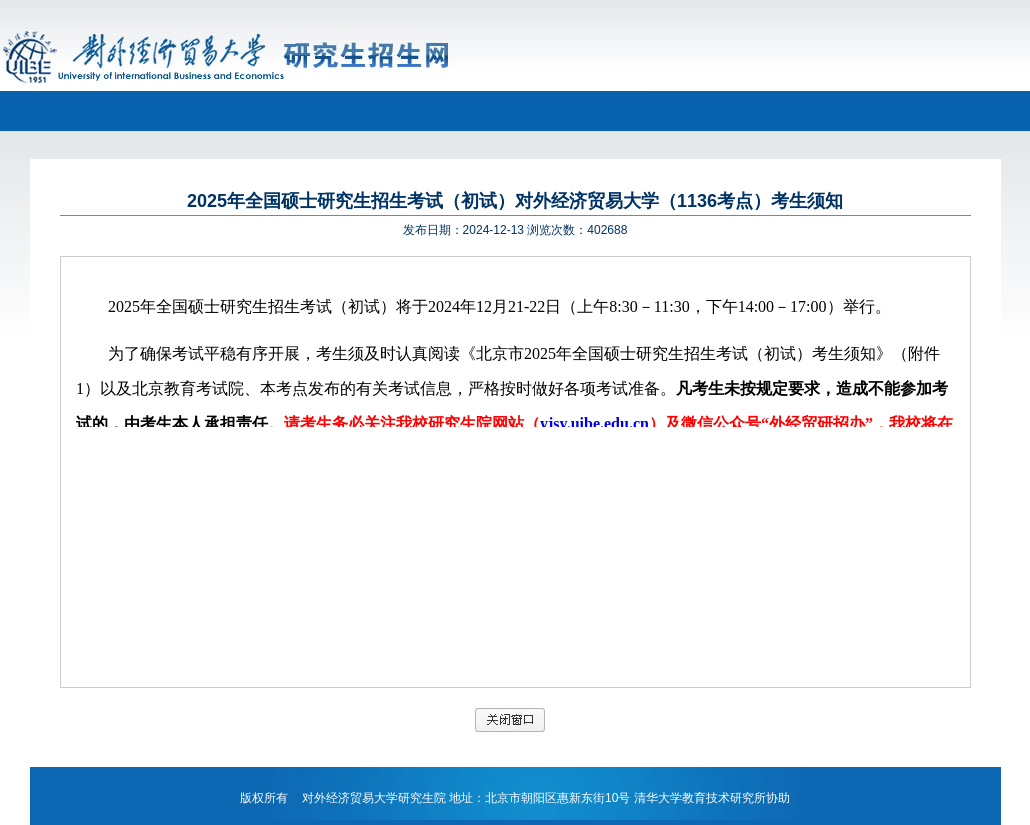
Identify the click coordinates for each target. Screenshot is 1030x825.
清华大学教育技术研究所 (700, 798)
